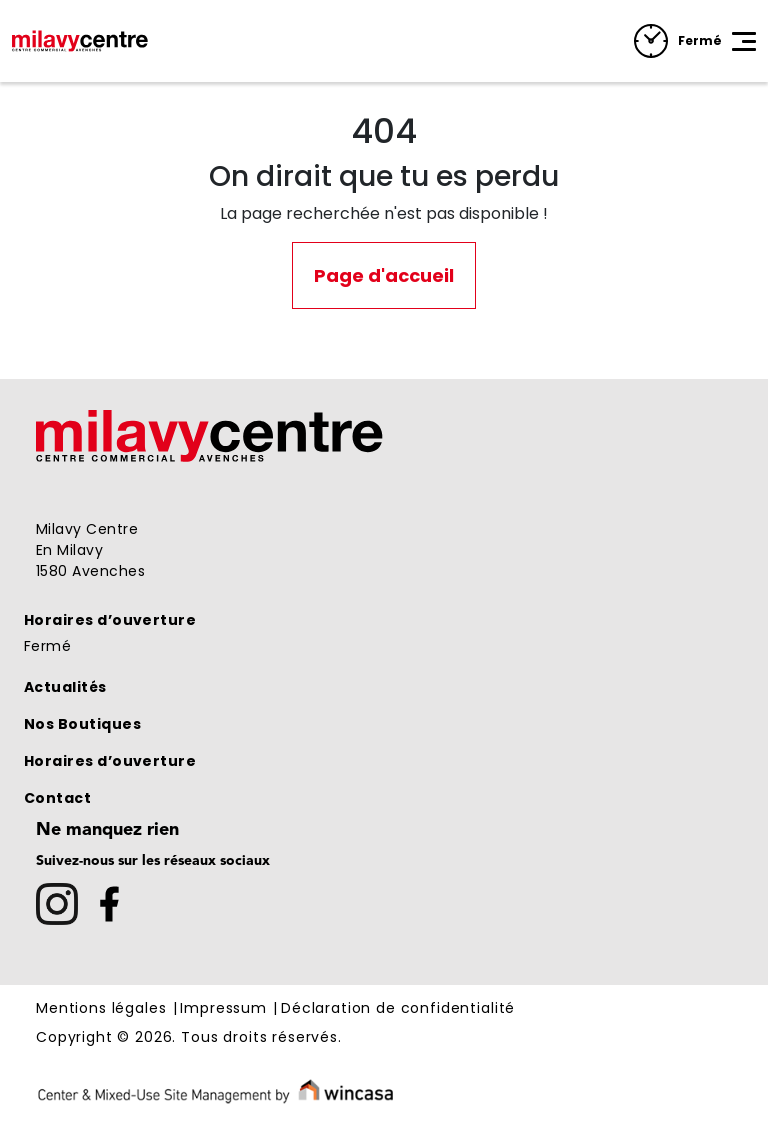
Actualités (65, 687)
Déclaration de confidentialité (398, 1009)
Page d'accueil (384, 275)
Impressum (223, 1009)
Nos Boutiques (82, 724)
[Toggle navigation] (744, 41)
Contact (57, 798)
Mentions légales (101, 1009)
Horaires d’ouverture (110, 620)
